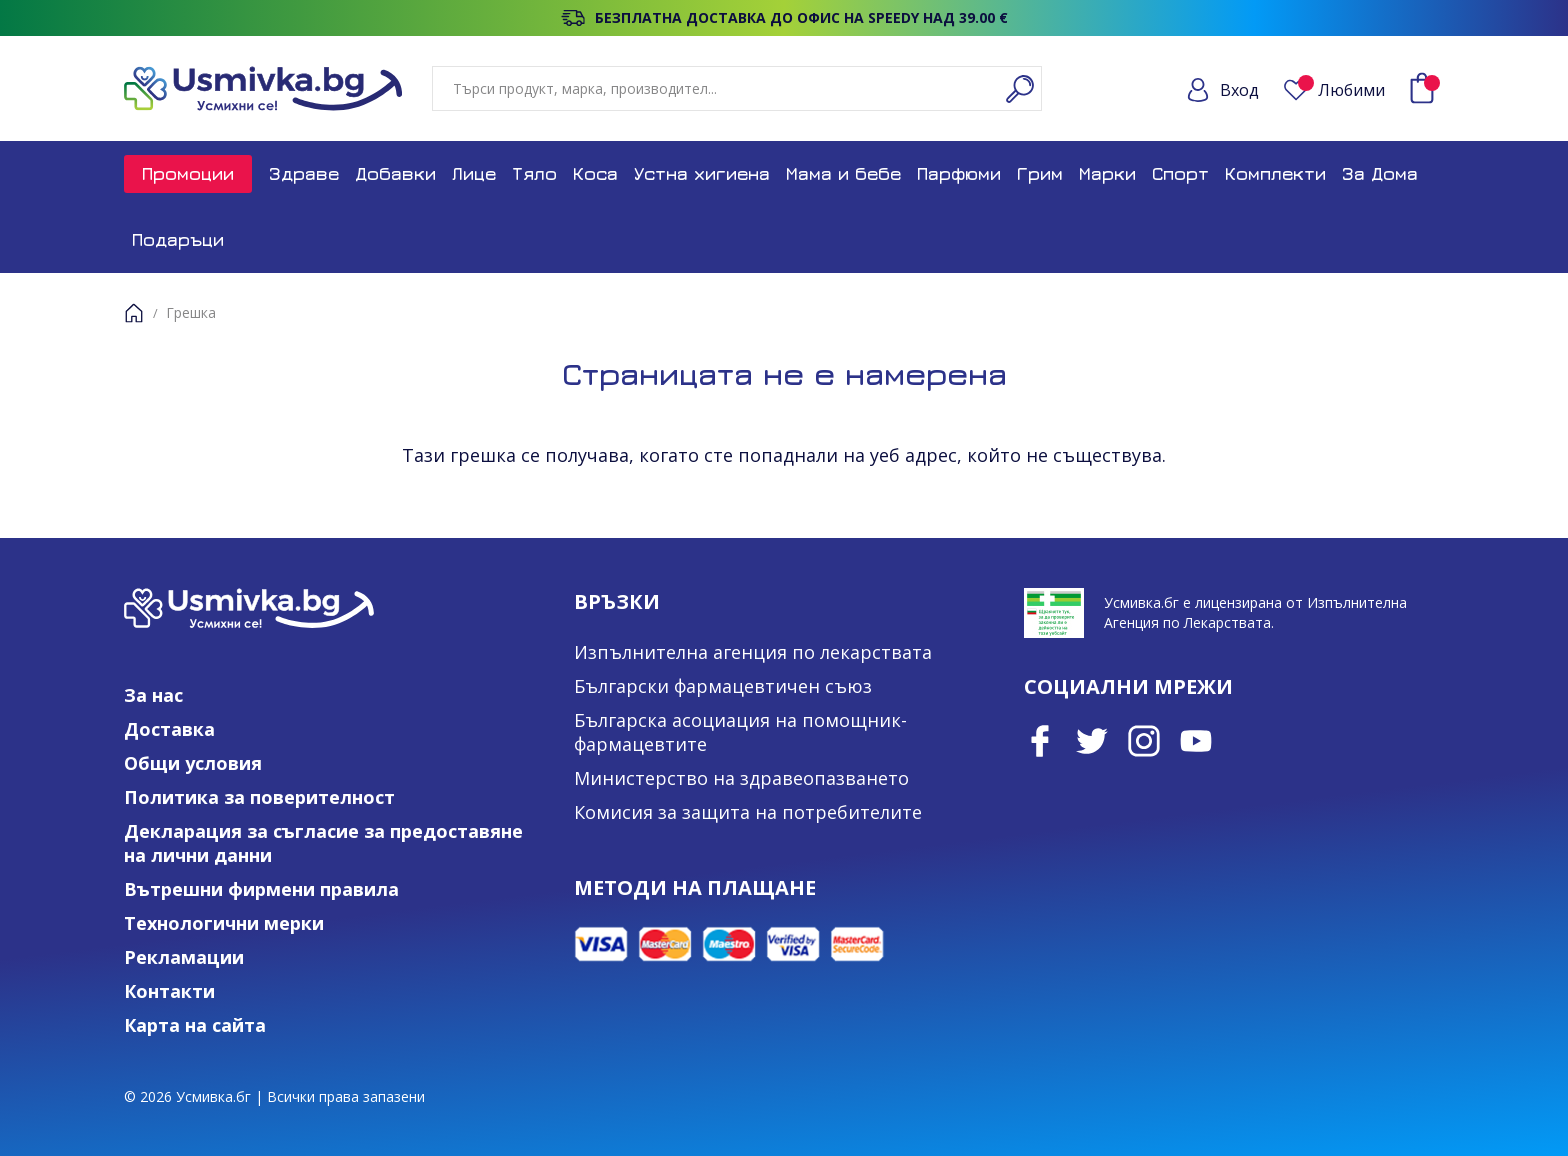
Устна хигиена (702, 173)
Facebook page (1040, 741)
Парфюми (959, 173)
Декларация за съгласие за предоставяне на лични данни (323, 843)
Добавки (395, 173)
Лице (474, 173)
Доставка (169, 729)
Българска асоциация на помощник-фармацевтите (740, 732)
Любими (1341, 89)
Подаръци (178, 239)
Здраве (304, 173)
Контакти (169, 991)
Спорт (1180, 173)
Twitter (1092, 741)
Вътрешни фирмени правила (261, 889)
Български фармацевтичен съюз (723, 686)
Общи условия (193, 763)
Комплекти (1275, 173)
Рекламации (184, 957)
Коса (595, 173)
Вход (1239, 90)
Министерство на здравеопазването (741, 778)
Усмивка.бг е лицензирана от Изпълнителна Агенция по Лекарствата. (1255, 612)
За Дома (1380, 173)
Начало (134, 313)
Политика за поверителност (259, 797)
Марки (1107, 173)
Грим (1040, 173)
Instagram (1144, 741)
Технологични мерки (224, 923)
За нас (153, 695)
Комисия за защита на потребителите (748, 812)
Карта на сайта (195, 1025)
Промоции (188, 173)
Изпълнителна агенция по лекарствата (753, 652)
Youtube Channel (1196, 741)
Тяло (534, 173)
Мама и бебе (843, 173)
